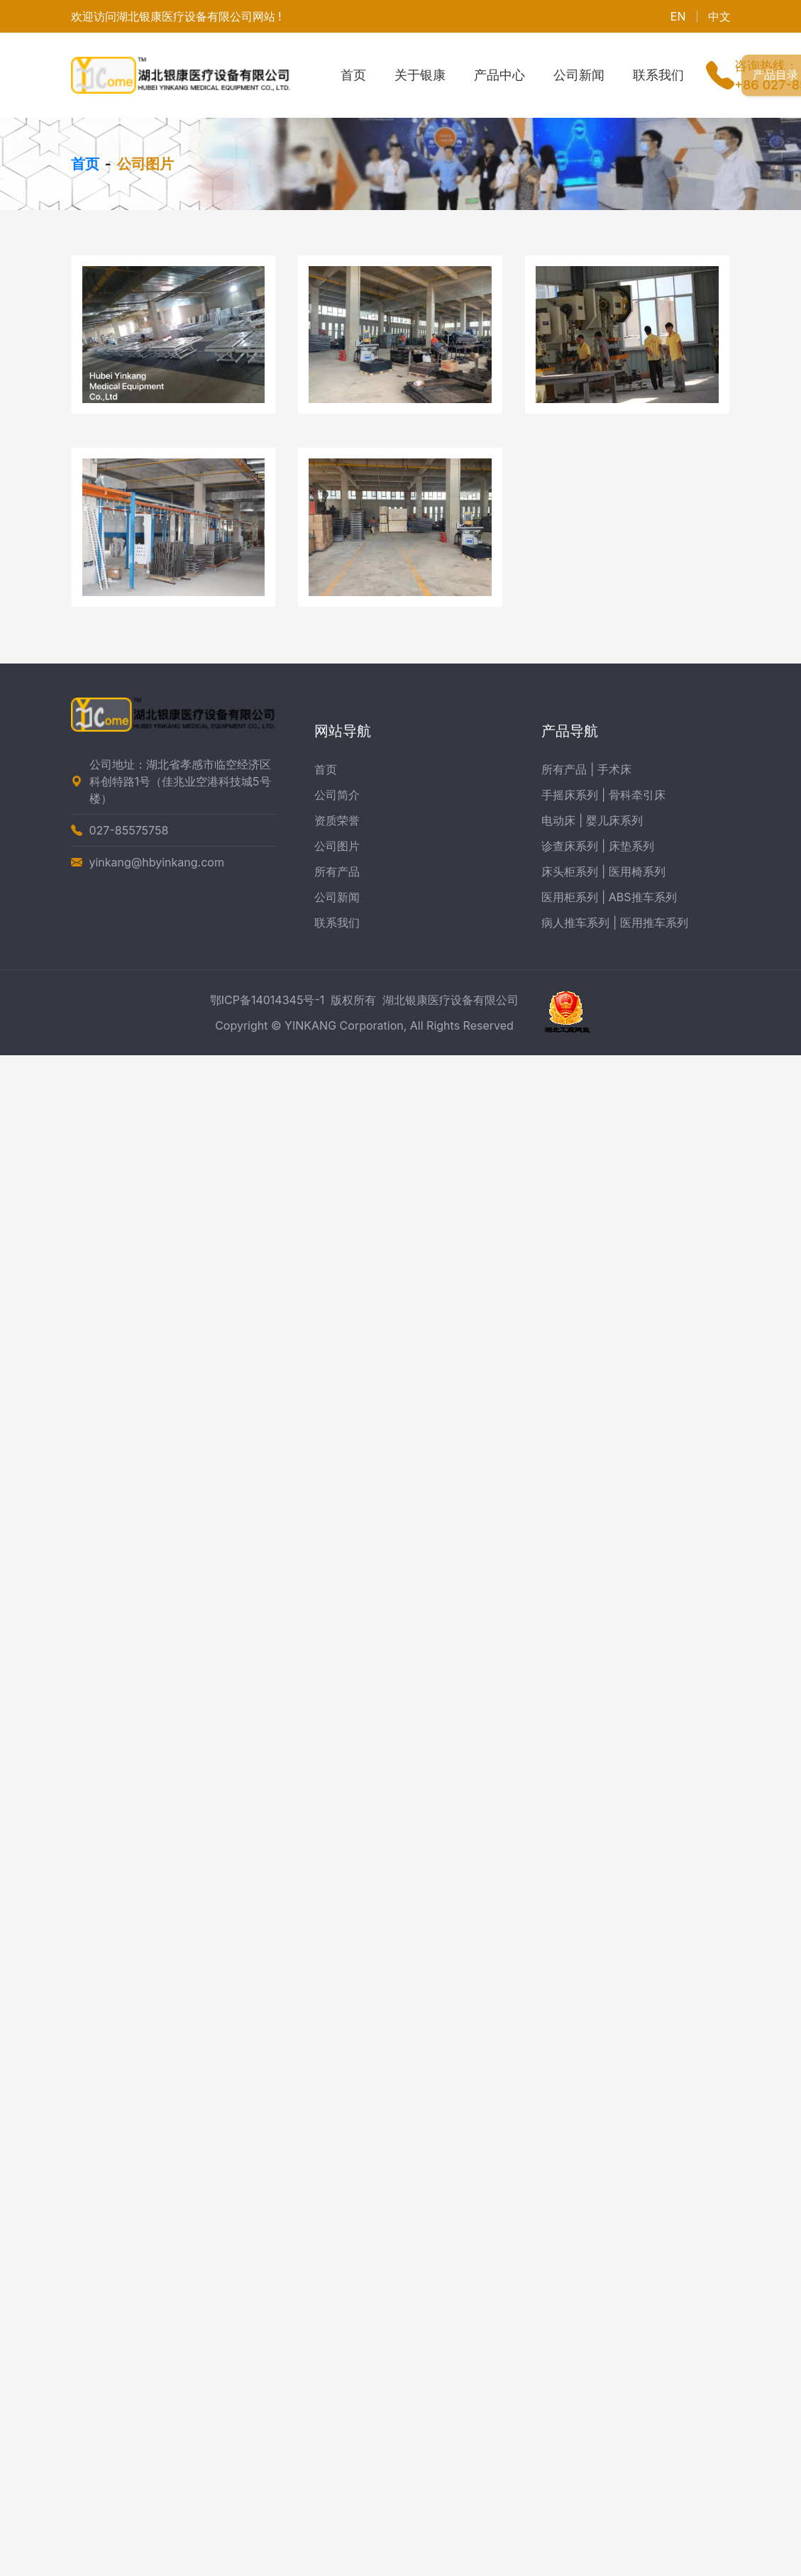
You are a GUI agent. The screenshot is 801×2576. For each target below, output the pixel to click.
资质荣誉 (337, 820)
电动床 (558, 820)
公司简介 (337, 795)
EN (678, 16)
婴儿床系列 (614, 820)
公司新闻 (578, 74)
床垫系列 (631, 846)
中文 (719, 16)
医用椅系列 (637, 871)
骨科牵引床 (637, 795)
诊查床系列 (569, 846)
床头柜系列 (569, 871)
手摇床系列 (569, 795)
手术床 (614, 769)
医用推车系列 (654, 922)
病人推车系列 (575, 922)
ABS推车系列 (643, 897)
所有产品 (337, 871)
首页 (353, 74)
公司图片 (337, 846)
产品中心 (499, 74)
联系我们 (658, 74)
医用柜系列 (569, 897)
